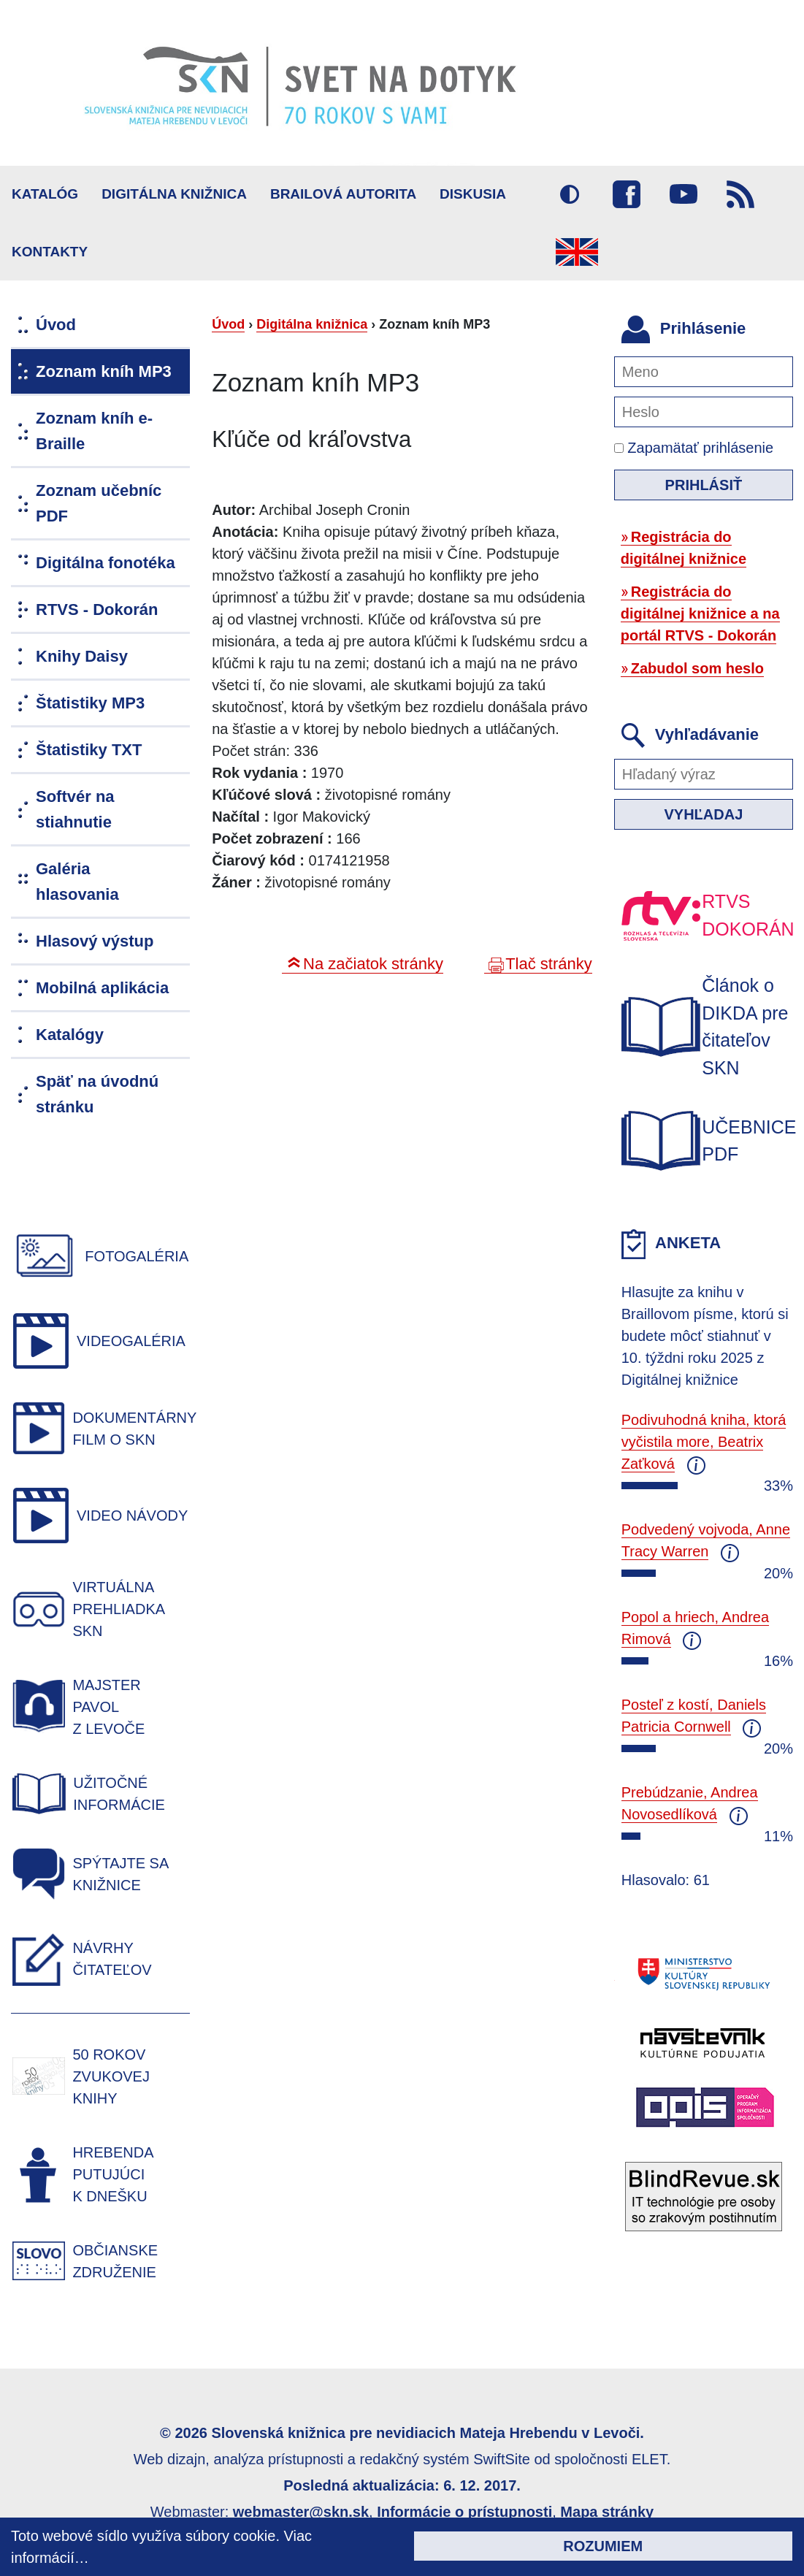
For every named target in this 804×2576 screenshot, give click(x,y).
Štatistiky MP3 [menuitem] (90, 703)
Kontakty (50, 251)
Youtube (683, 194)
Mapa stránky (607, 2512)
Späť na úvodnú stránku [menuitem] (97, 1094)
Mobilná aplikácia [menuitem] (102, 988)
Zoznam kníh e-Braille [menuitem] (94, 431)
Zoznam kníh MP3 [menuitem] (104, 371)
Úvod (228, 324)
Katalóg (45, 194)
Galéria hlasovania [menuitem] (77, 881)
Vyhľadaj (703, 814)
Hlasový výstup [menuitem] (94, 941)
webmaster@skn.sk (301, 2512)
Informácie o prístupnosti (464, 2512)
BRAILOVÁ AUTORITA (343, 194)
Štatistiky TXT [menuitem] (89, 750)
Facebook (626, 194)
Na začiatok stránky (373, 964)
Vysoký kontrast (569, 194)
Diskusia (473, 194)
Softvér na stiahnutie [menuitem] (75, 809)
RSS (740, 194)
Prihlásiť (704, 485)
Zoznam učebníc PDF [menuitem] (98, 503)
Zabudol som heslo (697, 668)
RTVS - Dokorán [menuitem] (97, 609)
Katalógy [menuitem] (70, 1034)
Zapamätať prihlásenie (693, 448)
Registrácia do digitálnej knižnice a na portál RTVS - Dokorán (700, 613)
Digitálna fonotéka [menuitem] (105, 563)
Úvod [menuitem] (56, 325)
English (577, 251)
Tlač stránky (548, 964)
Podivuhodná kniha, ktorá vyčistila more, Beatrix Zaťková (703, 1442)
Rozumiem (603, 2546)
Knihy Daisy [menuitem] (82, 656)
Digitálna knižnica (174, 194)
